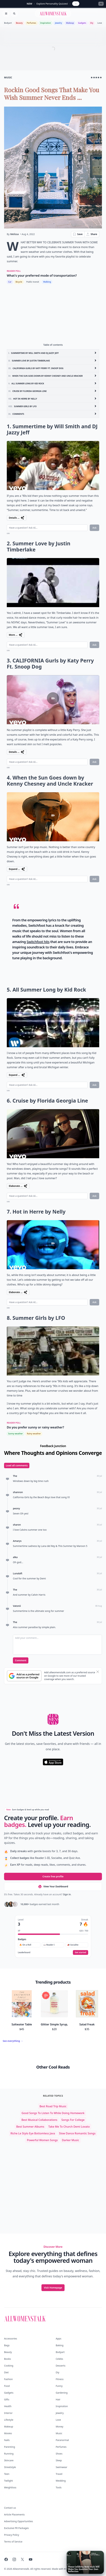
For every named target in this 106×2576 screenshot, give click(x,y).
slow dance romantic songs (77, 2133)
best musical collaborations (39, 2120)
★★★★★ (96, 77)
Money (59, 2426)
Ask (94, 527)
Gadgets (82, 22)
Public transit (32, 281)
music (8, 77)
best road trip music (53, 2106)
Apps (58, 2338)
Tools (58, 2487)
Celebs (59, 2358)
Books (7, 2358)
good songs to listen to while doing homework (53, 2113)
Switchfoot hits (37, 941)
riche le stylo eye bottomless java (33, 2133)
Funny (59, 2386)
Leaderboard (24, 1952)
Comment (20, 1660)
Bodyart (8, 22)
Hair (58, 2399)
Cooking (8, 2365)
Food (7, 2386)
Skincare (8, 2460)
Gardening (62, 2392)
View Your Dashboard (53, 1886)
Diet (6, 2372)
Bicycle (19, 281)
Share (91, 234)
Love (99, 22)
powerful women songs (42, 2140)
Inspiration (45, 22)
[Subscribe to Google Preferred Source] (24, 1675)
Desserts (60, 2365)
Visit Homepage (53, 2287)
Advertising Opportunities (18, 2521)
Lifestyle (8, 2419)
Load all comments (17, 1465)
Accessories (10, 2338)
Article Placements (14, 2514)
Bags (7, 2345)
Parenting (9, 2446)
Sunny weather (15, 1433)
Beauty (19, 22)
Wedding (61, 2480)
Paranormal (62, 2440)
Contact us (10, 2507)
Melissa (14, 234)
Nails (7, 2440)
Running (9, 2453)
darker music (70, 2140)
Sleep (59, 2460)
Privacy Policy (11, 2534)
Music (59, 2433)
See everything (13, 2040)
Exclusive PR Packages (16, 2528)
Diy (91, 22)
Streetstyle (10, 2467)
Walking (47, 281)
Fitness (60, 2379)
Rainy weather (34, 1433)
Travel (59, 2473)
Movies (8, 2433)
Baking (59, 2345)
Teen (6, 2473)
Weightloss (10, 2487)
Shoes (59, 2453)
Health (7, 2406)
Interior (8, 2413)
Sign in (67, 1894)
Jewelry (58, 22)
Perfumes (31, 22)
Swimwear (61, 2467)
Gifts (6, 2399)
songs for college (72, 2120)
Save (78, 234)
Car (10, 281)
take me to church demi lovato (69, 2126)
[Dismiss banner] (97, 1671)
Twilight (8, 2480)
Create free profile (53, 1876)
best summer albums (30, 2126)
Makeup (70, 22)
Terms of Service (13, 2541)
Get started (80, 1952)
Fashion (8, 2379)
